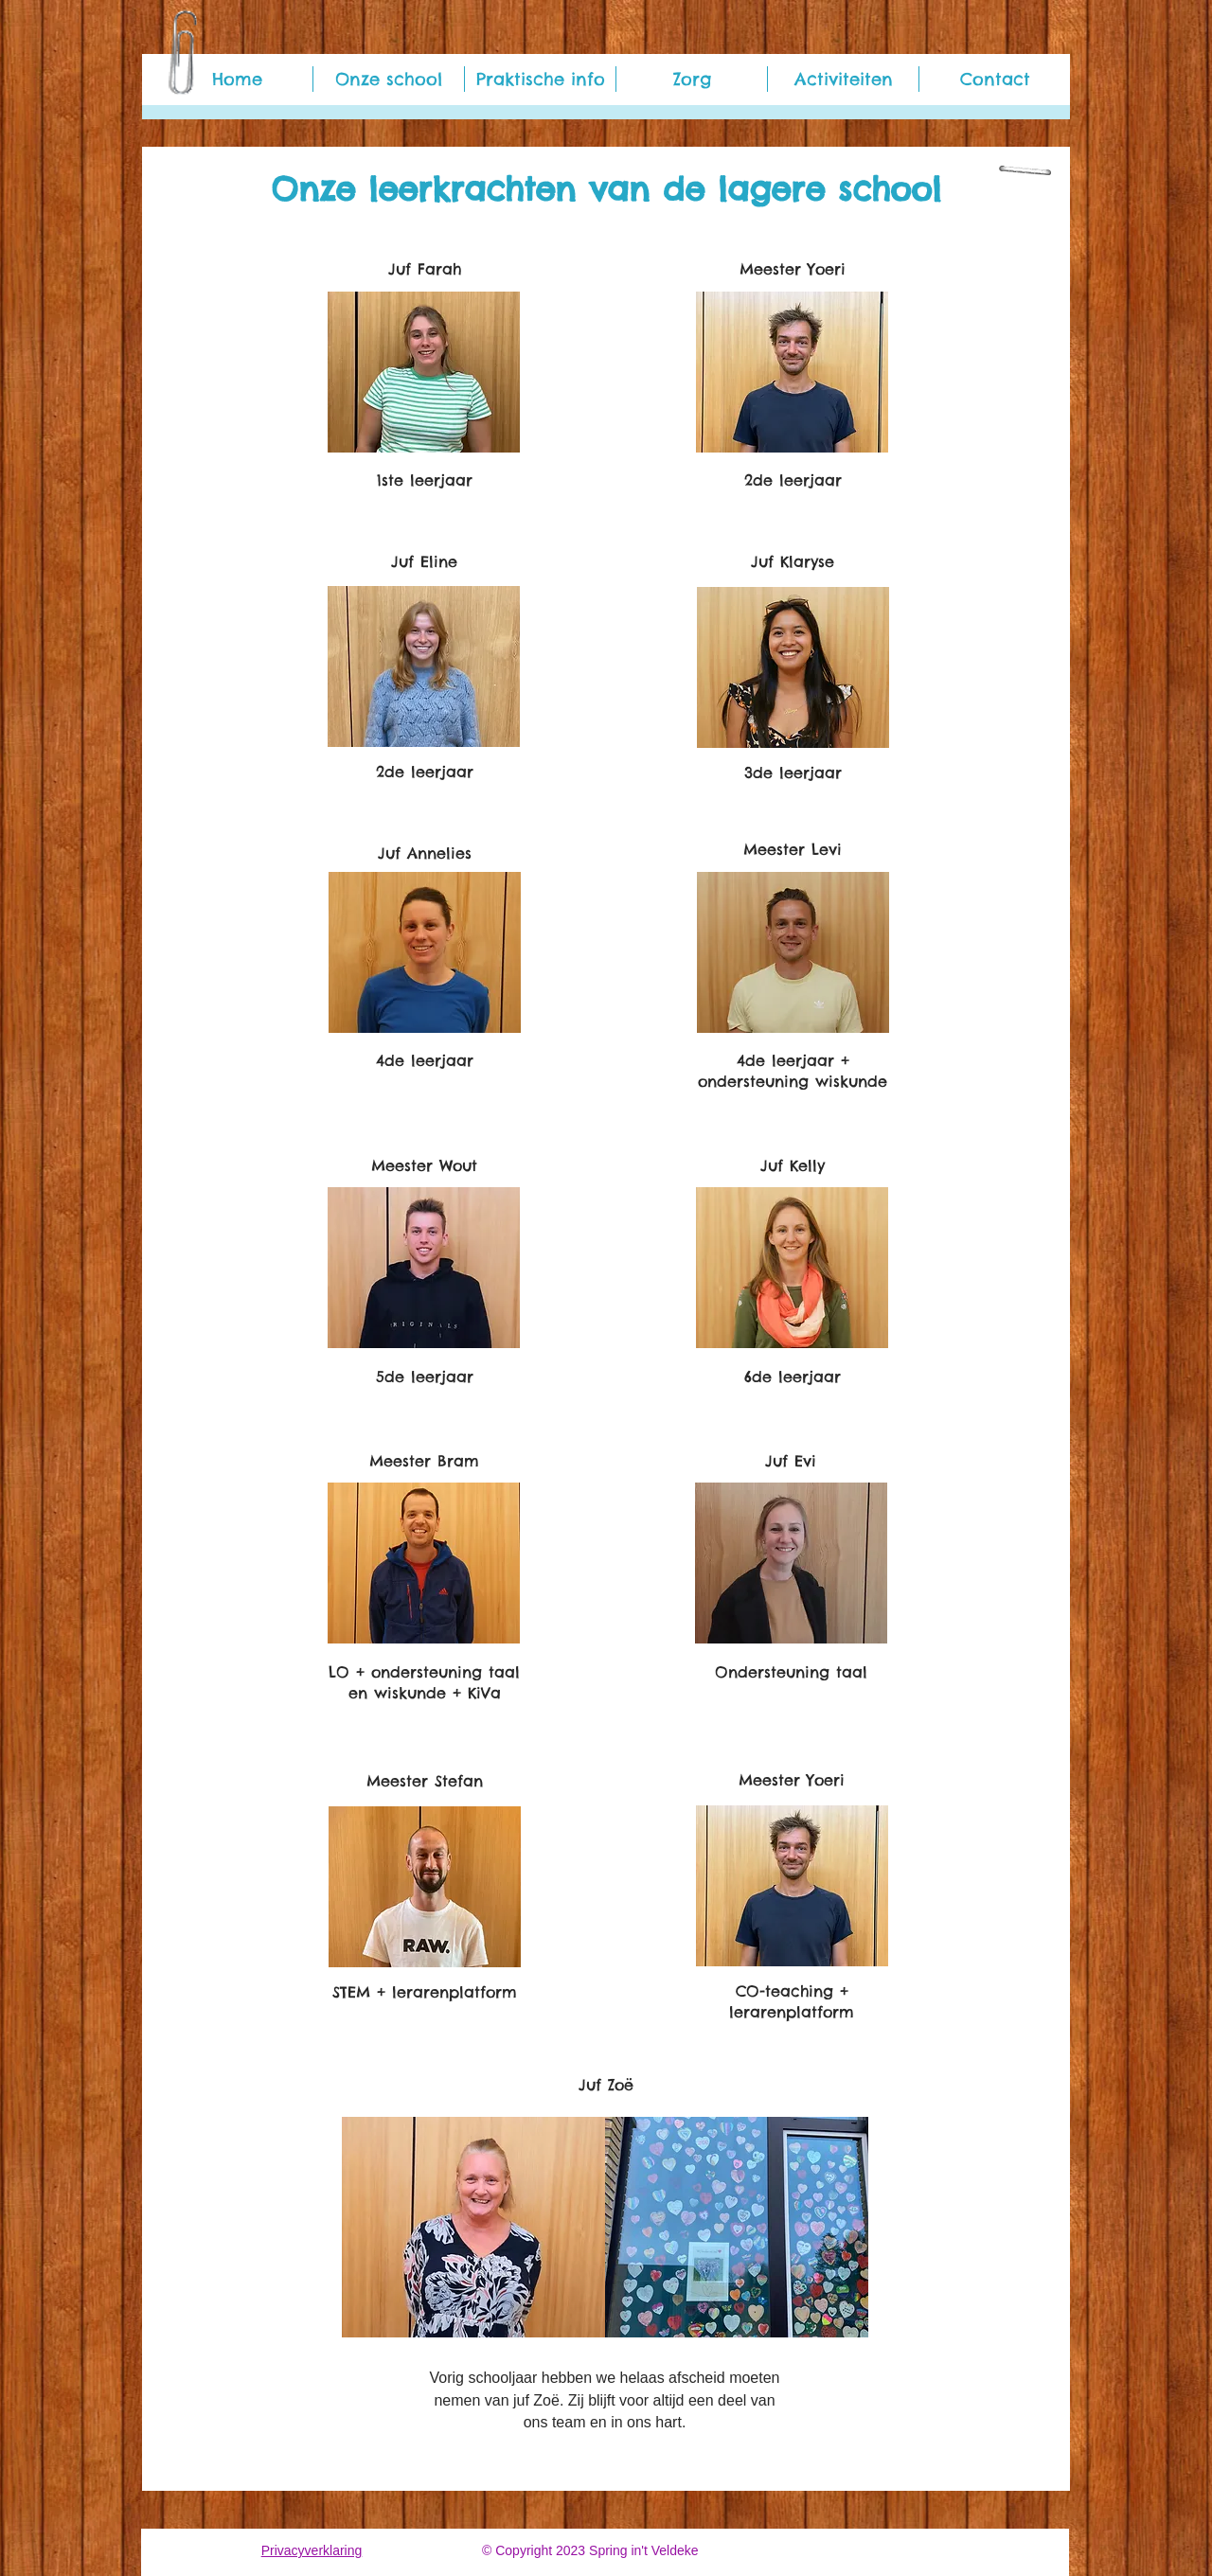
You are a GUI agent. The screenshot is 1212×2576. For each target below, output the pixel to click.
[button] (388, 79)
